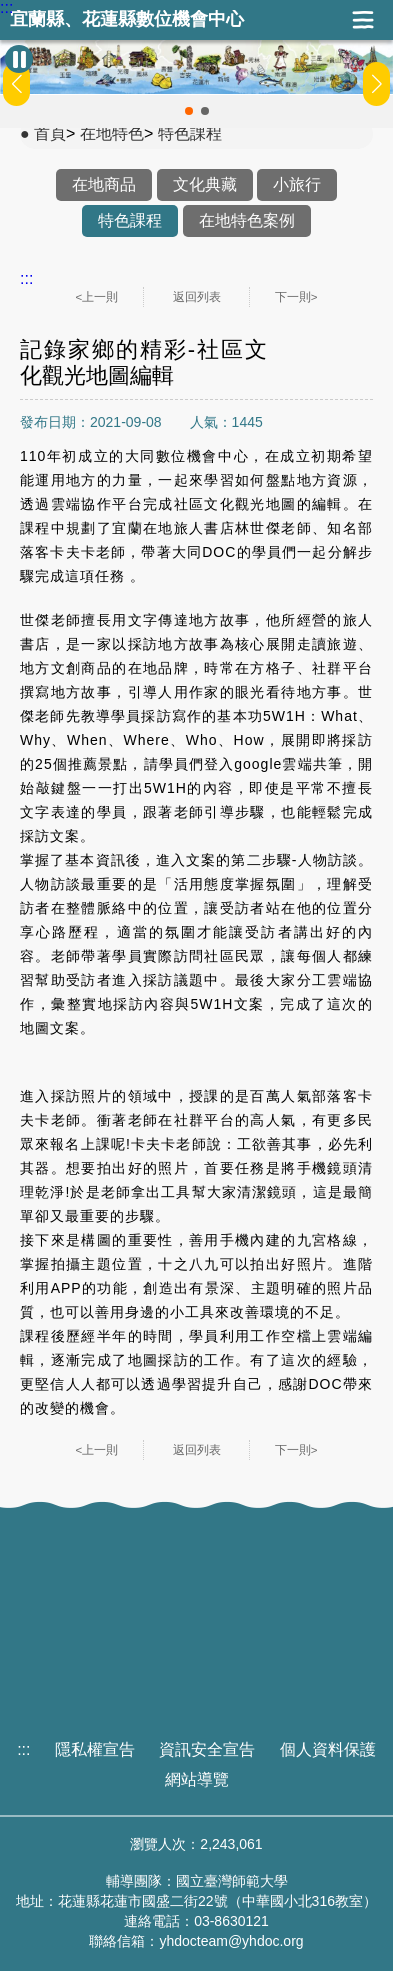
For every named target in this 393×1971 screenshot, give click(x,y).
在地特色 (112, 133)
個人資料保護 (328, 1749)
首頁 (50, 133)
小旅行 (297, 184)
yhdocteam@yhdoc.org (231, 1941)
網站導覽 (197, 1779)
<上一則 (97, 297)
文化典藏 (205, 184)
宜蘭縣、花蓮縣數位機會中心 (127, 19)
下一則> (296, 297)
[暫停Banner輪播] (19, 59)
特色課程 (190, 133)
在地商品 (104, 184)
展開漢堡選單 (363, 20)
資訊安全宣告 (207, 1749)
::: (6, 8)
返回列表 (197, 297)
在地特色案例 (247, 220)
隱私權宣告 (95, 1749)
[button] (189, 111)
